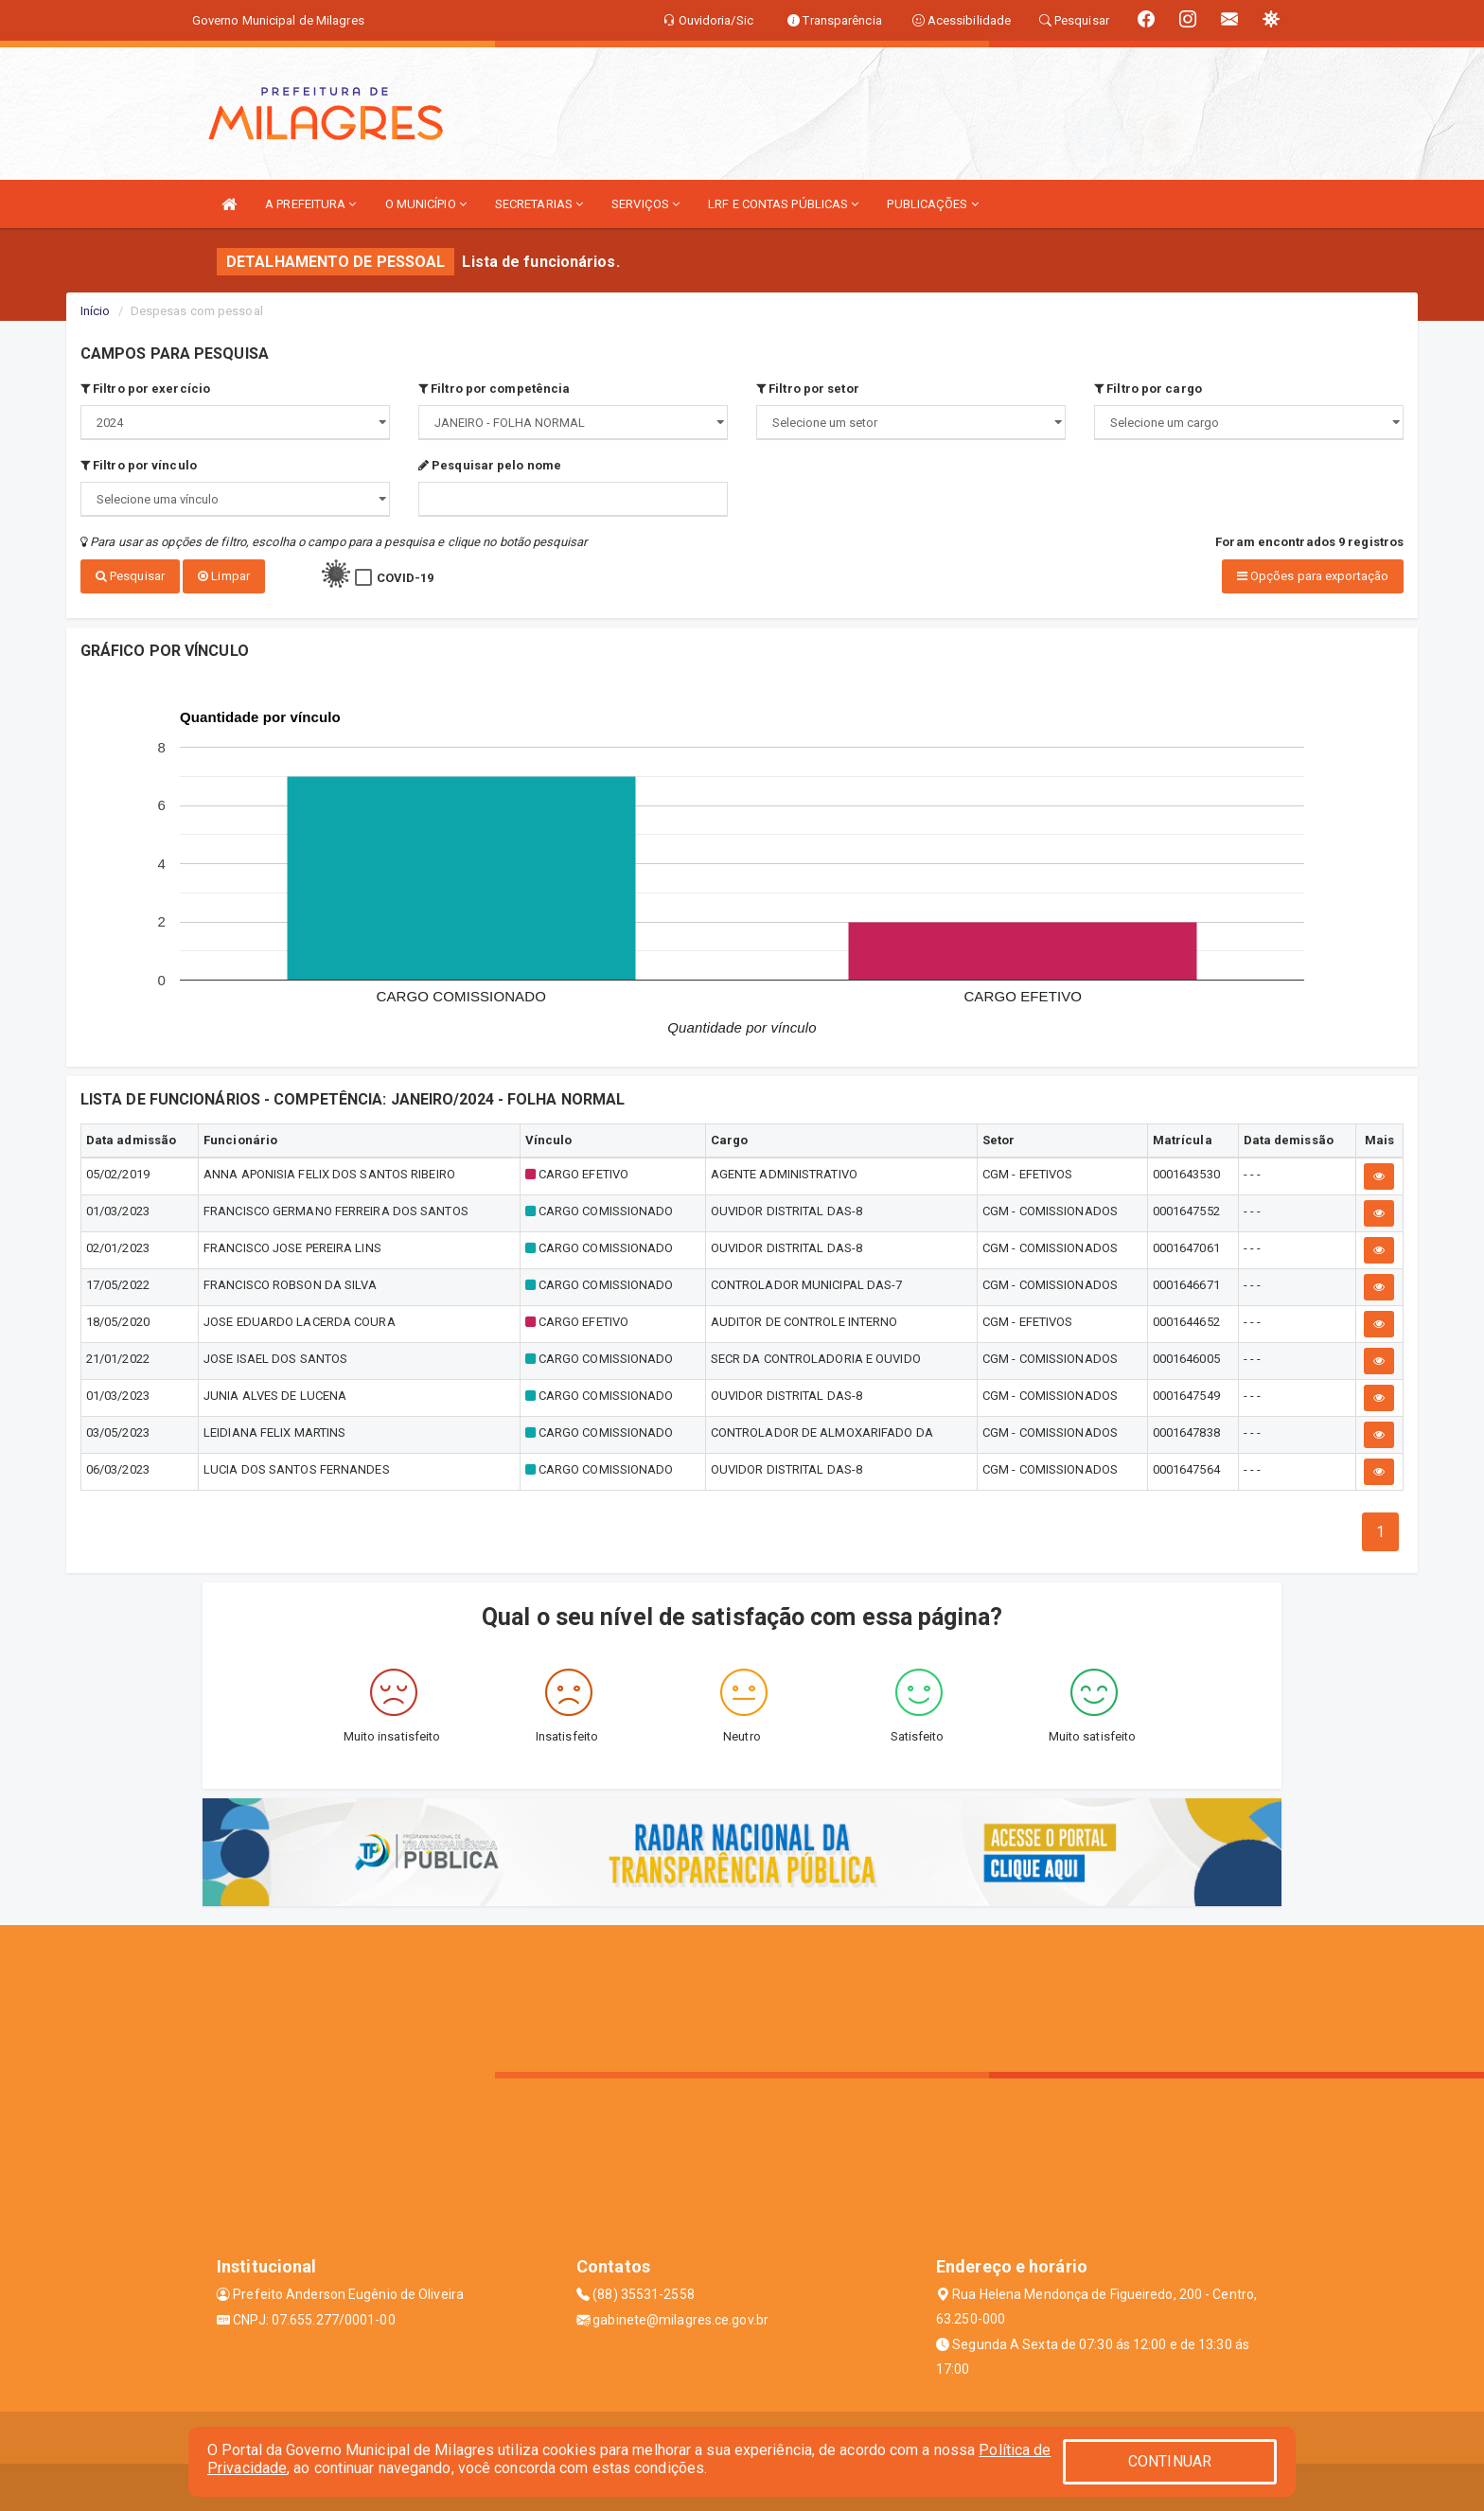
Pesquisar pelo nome (489, 465)
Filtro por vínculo (138, 465)
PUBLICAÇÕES (932, 204)
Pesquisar (130, 576)
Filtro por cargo (1148, 388)
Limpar (224, 576)
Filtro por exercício (145, 388)
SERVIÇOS (645, 204)
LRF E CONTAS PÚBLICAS (783, 204)
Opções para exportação (1312, 576)
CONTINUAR (1169, 2461)
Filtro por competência (494, 388)
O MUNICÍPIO (426, 204)
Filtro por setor (807, 388)
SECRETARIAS (539, 204)
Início (95, 311)
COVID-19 (405, 578)
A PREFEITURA (310, 204)
